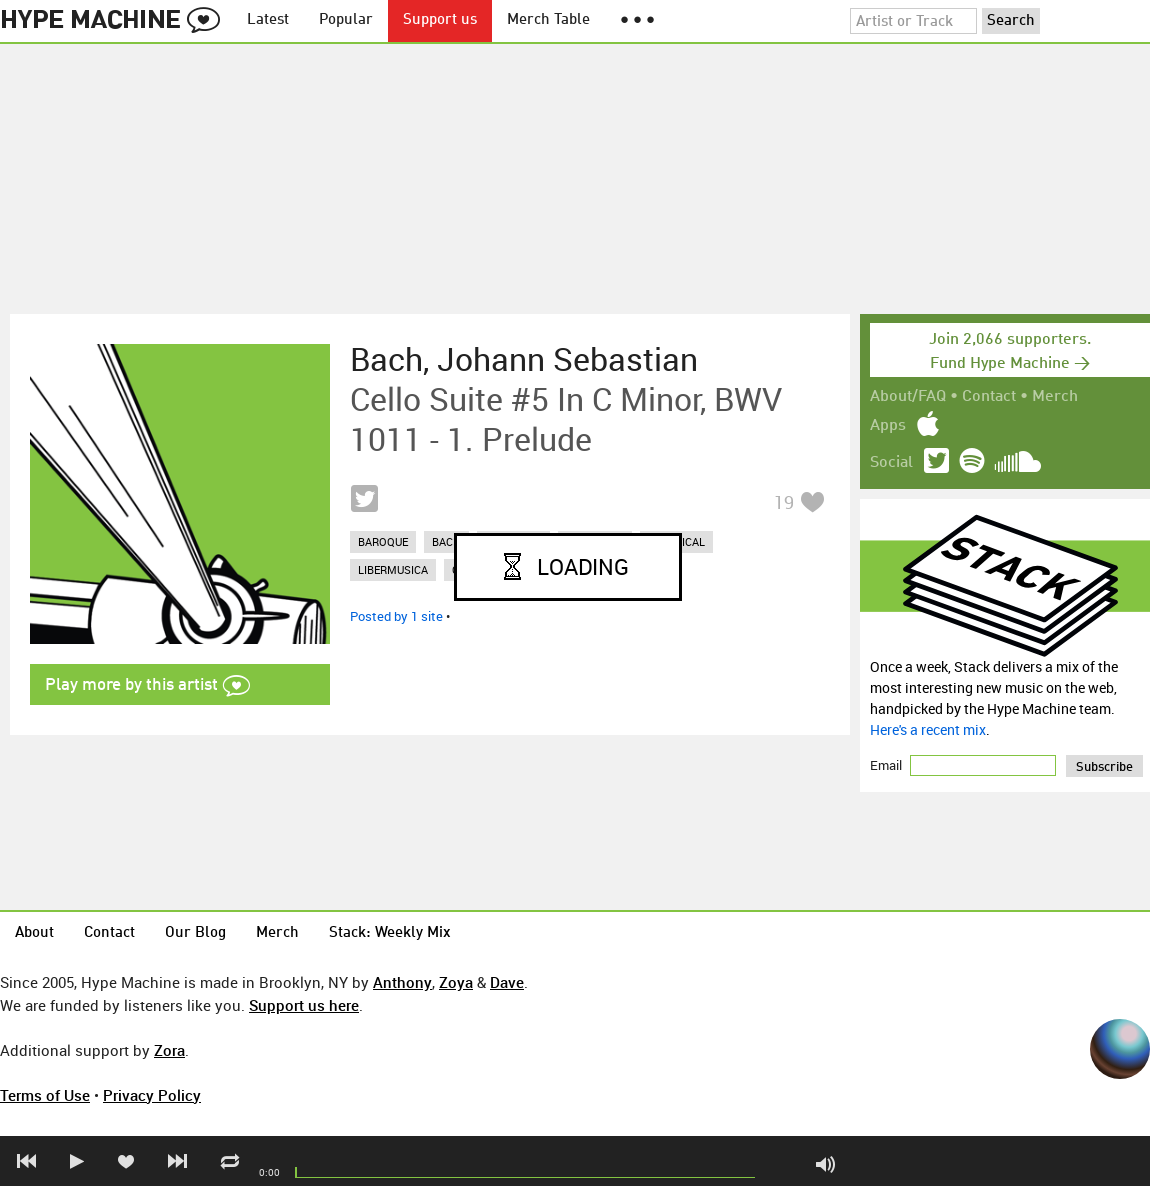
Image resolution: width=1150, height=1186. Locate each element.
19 (784, 502)
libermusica (393, 569)
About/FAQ (908, 397)
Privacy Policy (152, 1095)
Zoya (456, 982)
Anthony (402, 982)
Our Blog (195, 933)
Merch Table (548, 20)
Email (887, 765)
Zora (169, 1050)
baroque (383, 541)
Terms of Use (45, 1095)
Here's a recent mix (928, 729)
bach (446, 541)
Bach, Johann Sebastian (524, 359)
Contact (989, 397)
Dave (507, 982)
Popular (346, 20)
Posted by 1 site (396, 616)
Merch (1055, 397)
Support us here (304, 1005)
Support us (440, 20)
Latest (268, 20)
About (34, 933)
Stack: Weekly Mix (390, 933)
